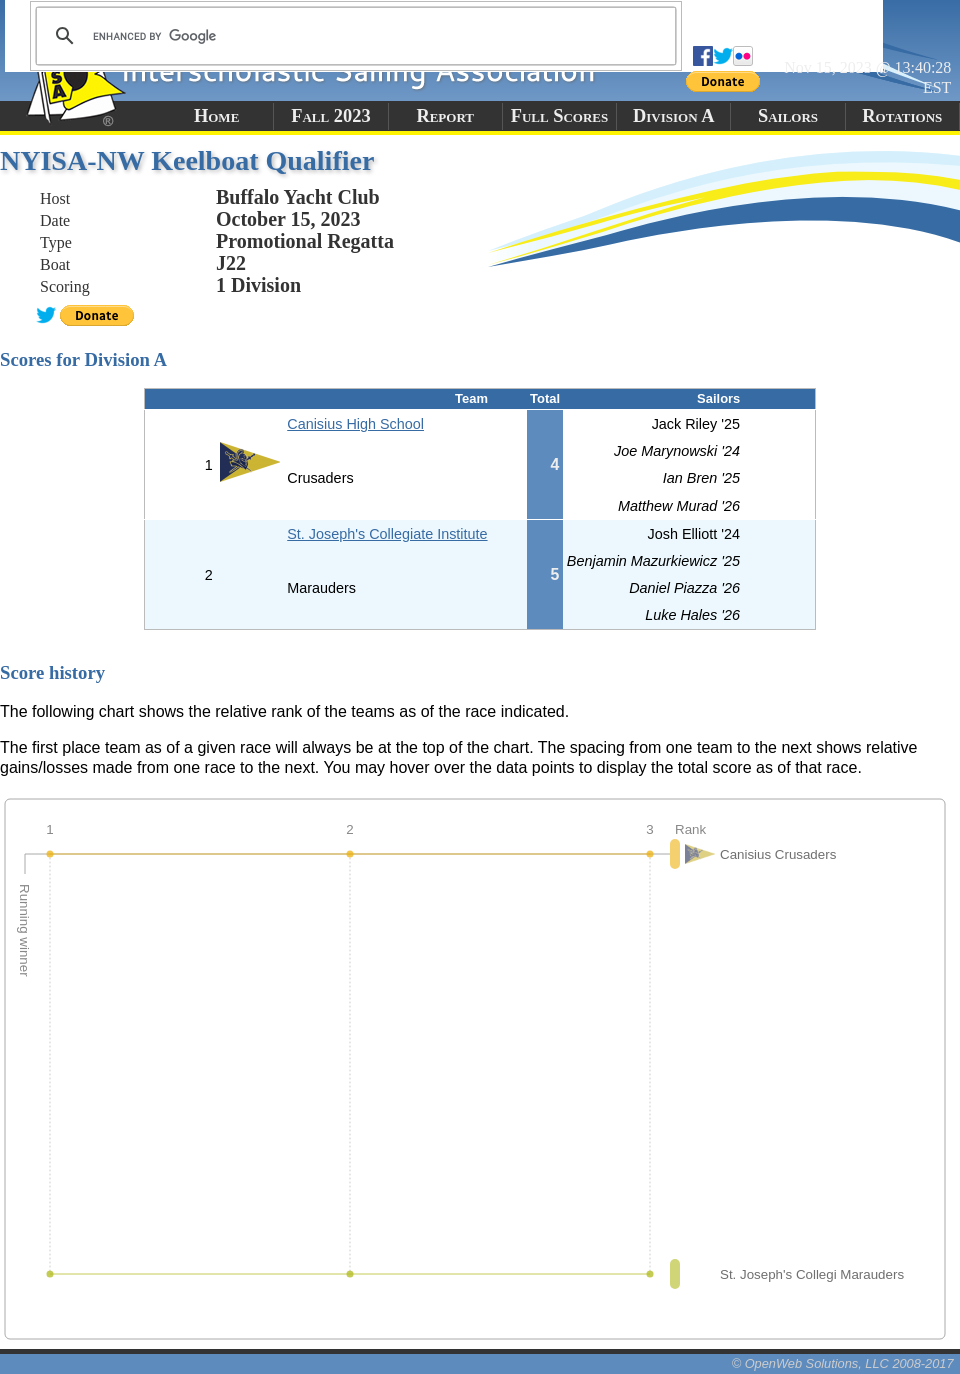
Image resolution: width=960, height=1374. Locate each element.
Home (216, 116)
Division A (673, 116)
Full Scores (560, 116)
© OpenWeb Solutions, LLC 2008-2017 (843, 1363)
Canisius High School (355, 424)
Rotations (902, 116)
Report (445, 116)
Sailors (788, 116)
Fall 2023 (330, 116)
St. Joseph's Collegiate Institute (387, 534)
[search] (353, 36)
